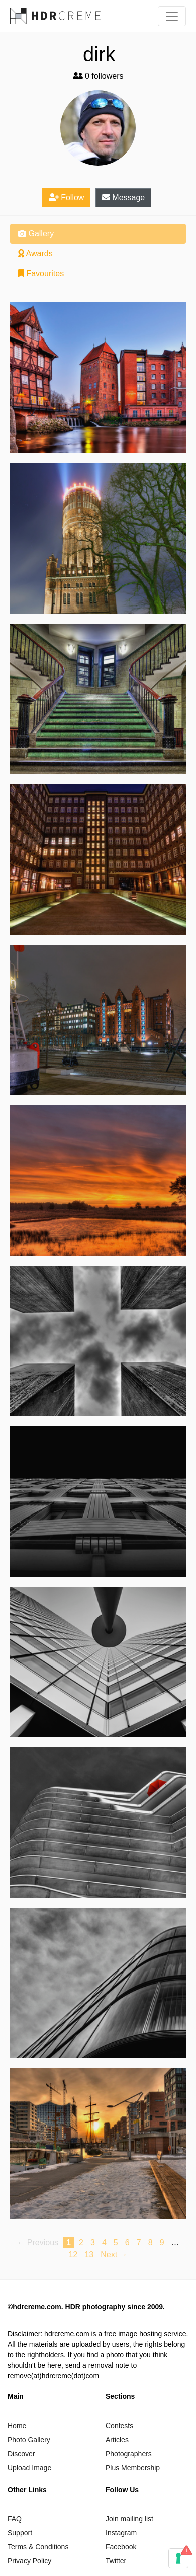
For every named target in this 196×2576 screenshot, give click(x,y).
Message (123, 197)
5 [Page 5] (116, 2242)
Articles (117, 2440)
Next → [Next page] (114, 2254)
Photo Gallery (29, 2440)
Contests (119, 2425)
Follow (66, 197)
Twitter (116, 2561)
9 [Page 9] (162, 2242)
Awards (35, 253)
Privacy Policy (29, 2561)
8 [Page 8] (150, 2242)
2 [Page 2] (81, 2242)
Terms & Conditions (38, 2547)
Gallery (36, 233)
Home (17, 2425)
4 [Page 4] (104, 2242)
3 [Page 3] (92, 2242)
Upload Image (29, 2468)
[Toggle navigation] (172, 16)
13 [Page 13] (88, 2254)
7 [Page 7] (139, 2242)
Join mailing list (129, 2519)
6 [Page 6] (127, 2242)
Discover (21, 2454)
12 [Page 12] (72, 2254)
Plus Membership (133, 2468)
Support (20, 2533)
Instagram (121, 2533)
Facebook (121, 2547)
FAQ (15, 2519)
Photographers (129, 2454)
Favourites (41, 273)
